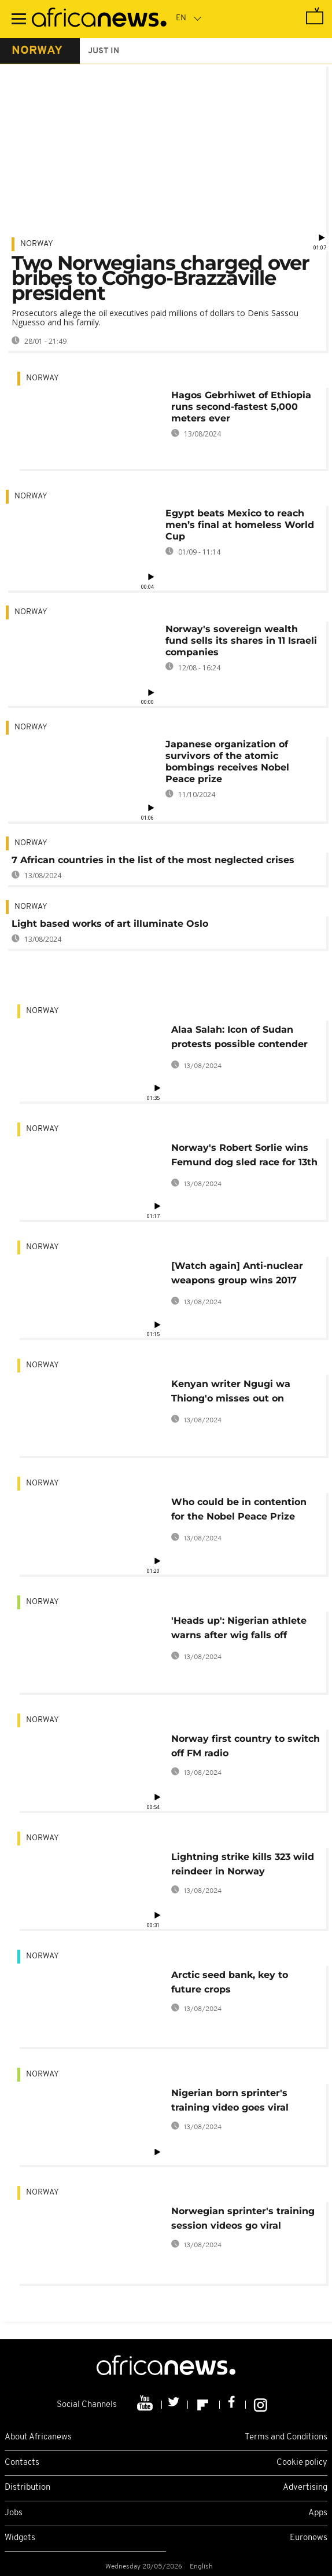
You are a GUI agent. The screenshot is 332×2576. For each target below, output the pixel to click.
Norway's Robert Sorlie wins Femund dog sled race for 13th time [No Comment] (244, 1157)
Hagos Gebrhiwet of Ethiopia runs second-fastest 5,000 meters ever (241, 407)
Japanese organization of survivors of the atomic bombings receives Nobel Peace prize (227, 761)
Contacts (22, 2462)
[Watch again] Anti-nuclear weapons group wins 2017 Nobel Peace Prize (237, 1275)
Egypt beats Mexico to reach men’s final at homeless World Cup (239, 525)
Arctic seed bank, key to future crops (229, 1982)
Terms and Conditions (286, 2437)
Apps (317, 2513)
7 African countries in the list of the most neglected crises (153, 859)
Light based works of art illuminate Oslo (110, 923)
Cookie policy (301, 2462)
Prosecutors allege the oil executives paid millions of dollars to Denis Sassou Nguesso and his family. (155, 317)
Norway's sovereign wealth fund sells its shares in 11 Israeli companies (241, 640)
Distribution (27, 2487)
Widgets (20, 2538)
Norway (36, 244)
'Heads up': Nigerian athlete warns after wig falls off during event (239, 1630)
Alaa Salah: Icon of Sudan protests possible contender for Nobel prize (239, 1039)
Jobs (14, 2513)
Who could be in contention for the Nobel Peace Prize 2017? (239, 1511)
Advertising (305, 2487)
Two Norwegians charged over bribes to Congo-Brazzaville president (160, 278)
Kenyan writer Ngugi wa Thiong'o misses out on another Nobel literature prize (243, 1393)
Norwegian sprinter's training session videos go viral (243, 2218)
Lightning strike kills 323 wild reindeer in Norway (242, 1864)
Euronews (308, 2538)
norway (37, 51)
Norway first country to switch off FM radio (245, 1746)
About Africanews (38, 2437)
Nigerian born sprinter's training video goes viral (230, 2100)
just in (103, 51)
